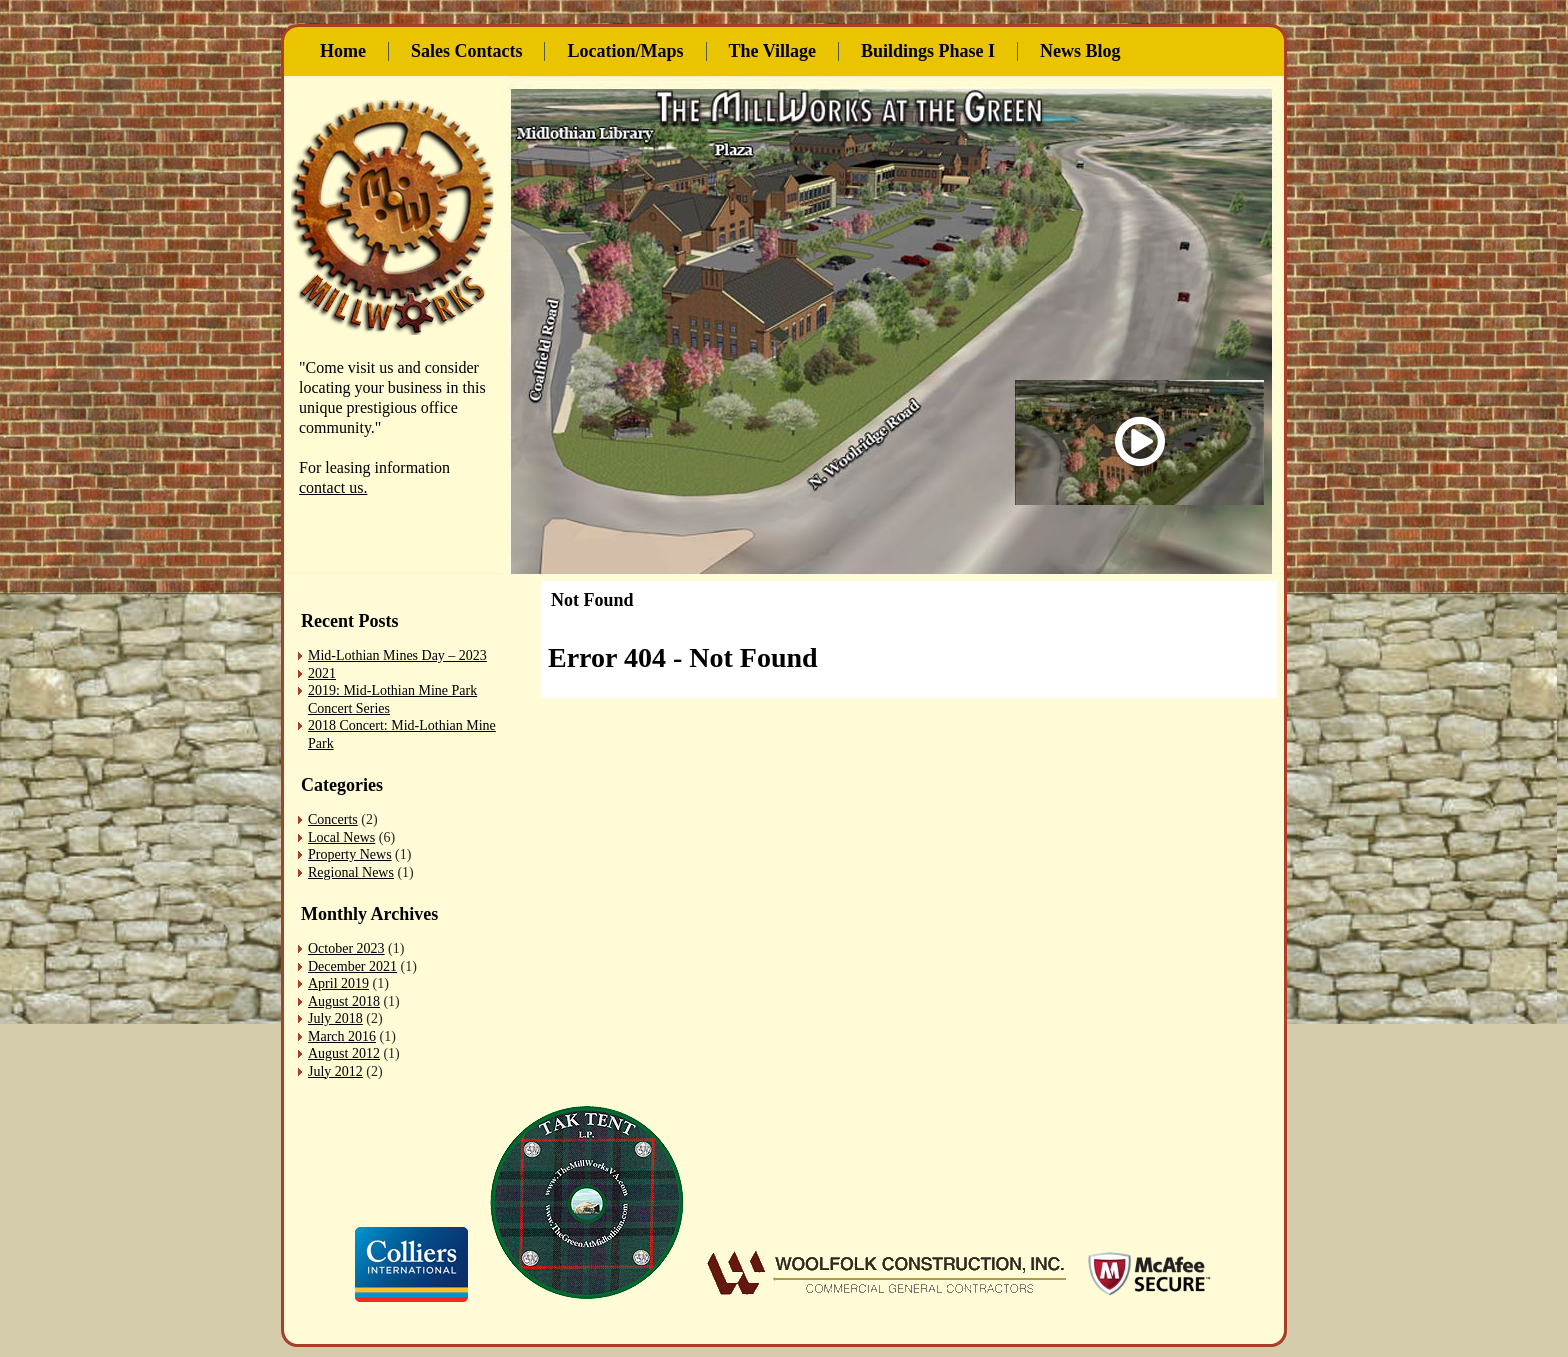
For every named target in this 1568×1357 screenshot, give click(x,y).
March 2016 (342, 1036)
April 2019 (338, 983)
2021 (322, 673)
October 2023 (346, 948)
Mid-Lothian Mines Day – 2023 (397, 655)
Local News (341, 837)
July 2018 (335, 1018)
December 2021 (352, 966)
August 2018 (344, 1001)
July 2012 (335, 1071)
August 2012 (344, 1053)
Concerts (333, 819)
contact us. (333, 487)
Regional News (351, 872)
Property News (350, 854)
